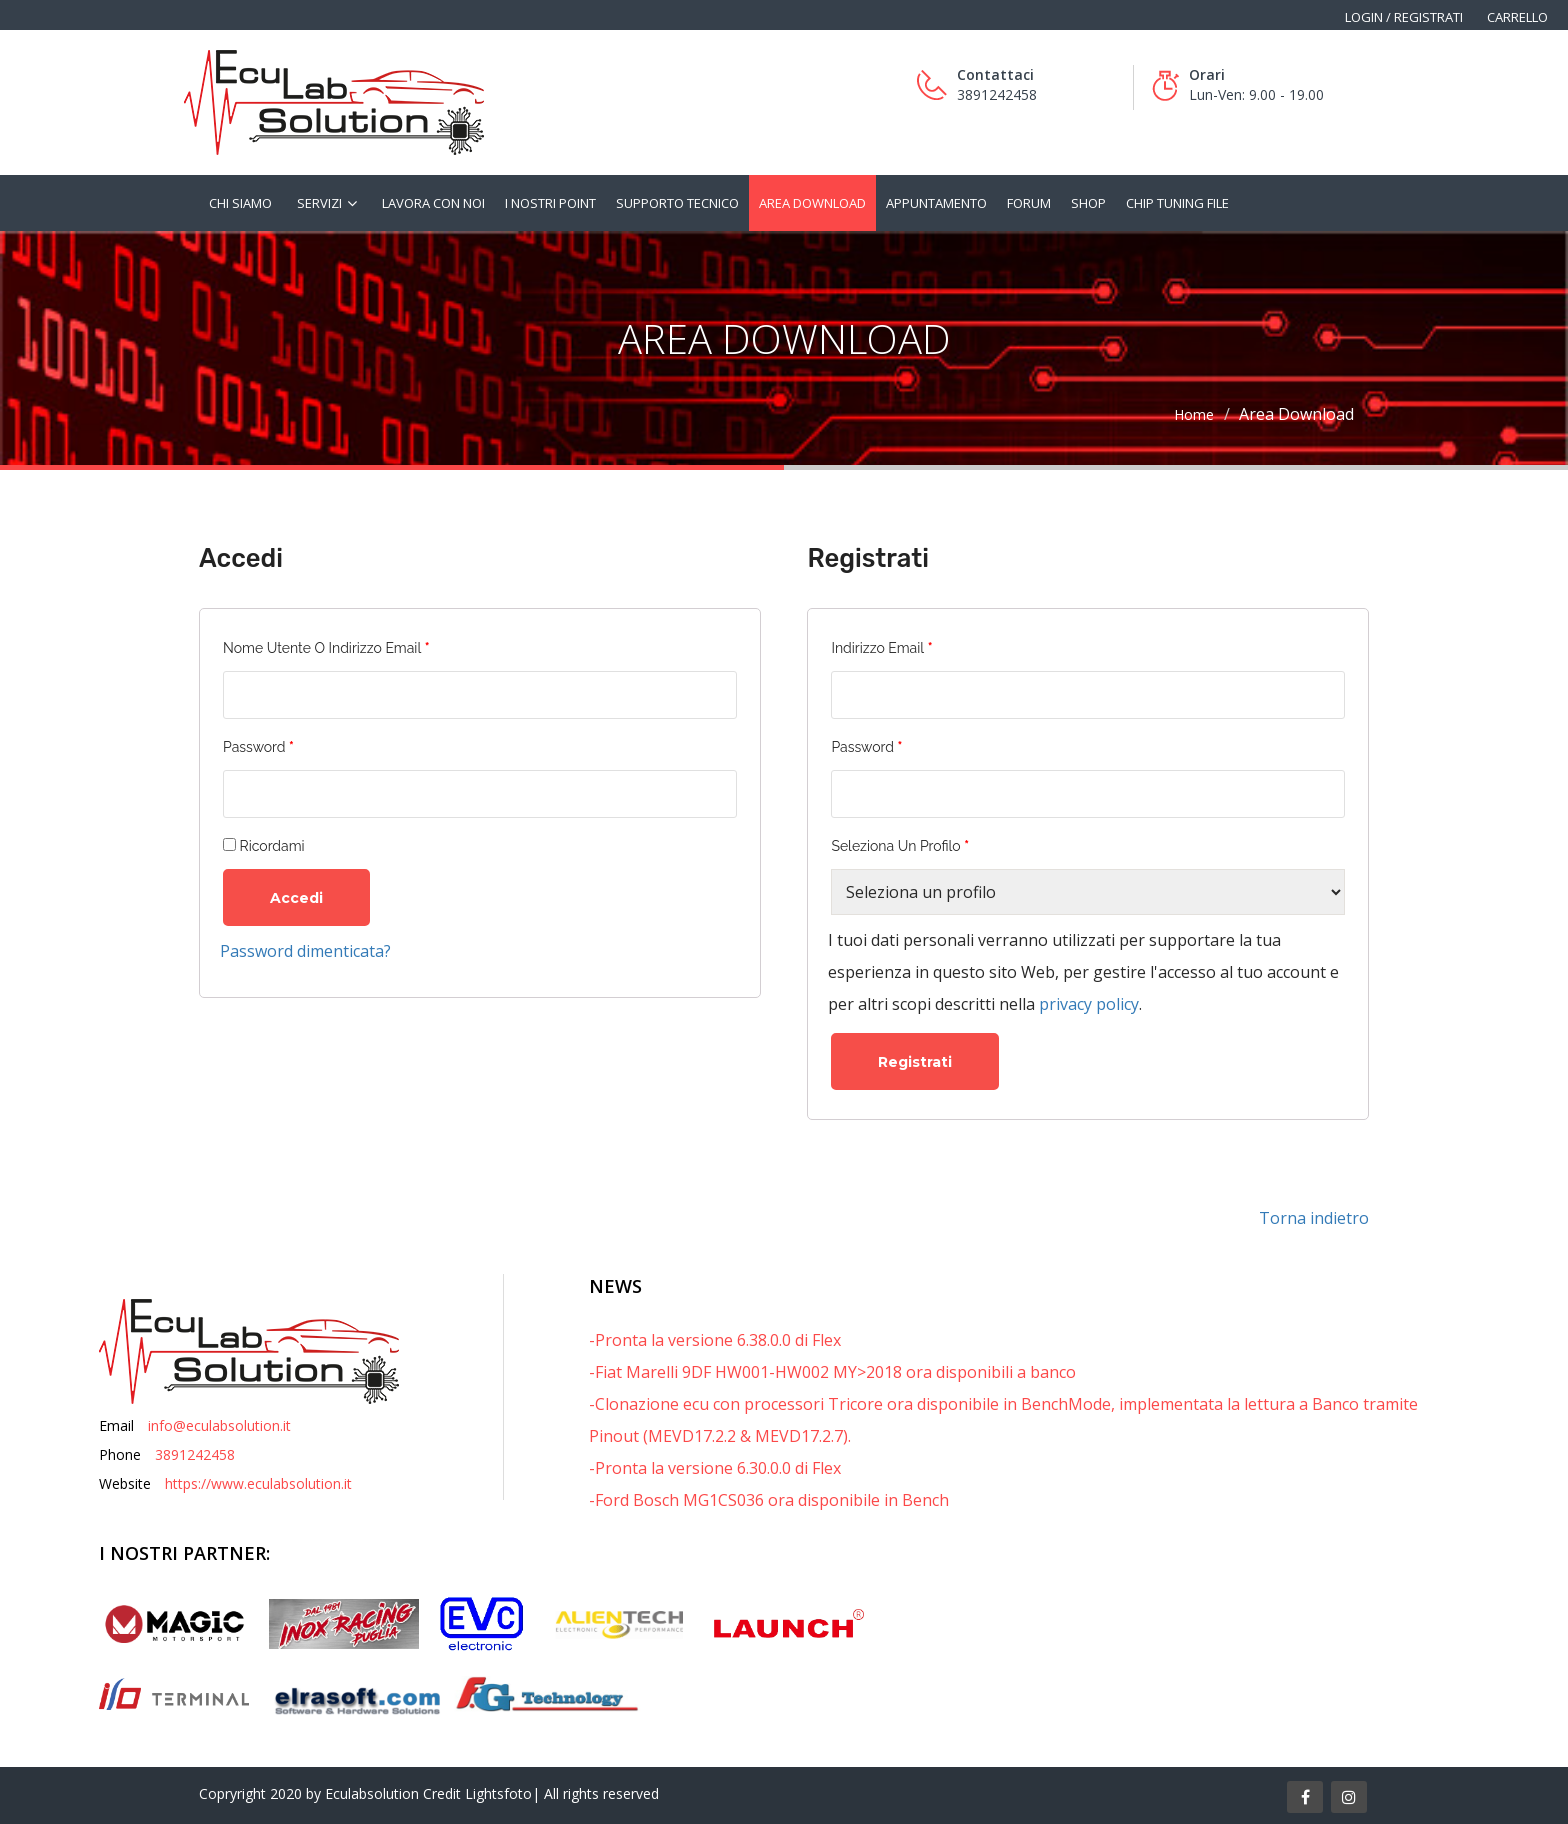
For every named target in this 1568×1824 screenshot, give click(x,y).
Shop (1088, 203)
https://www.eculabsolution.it (258, 1483)
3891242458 (195, 1454)
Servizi (319, 203)
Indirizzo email (881, 648)
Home (1194, 414)
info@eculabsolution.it (219, 1425)
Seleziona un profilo (900, 846)
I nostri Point (550, 203)
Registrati (915, 1062)
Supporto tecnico (677, 203)
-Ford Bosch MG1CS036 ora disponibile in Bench (769, 1500)
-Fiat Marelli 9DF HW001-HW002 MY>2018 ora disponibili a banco (832, 1372)
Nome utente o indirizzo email (326, 648)
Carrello (1517, 17)
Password (258, 747)
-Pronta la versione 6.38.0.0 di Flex (715, 1340)
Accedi (296, 898)
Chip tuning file (1177, 203)
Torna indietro (1314, 1218)
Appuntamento (936, 203)
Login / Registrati (1404, 17)
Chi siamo (240, 203)
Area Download (812, 203)
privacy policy (1089, 1004)
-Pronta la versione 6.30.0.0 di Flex (715, 1468)
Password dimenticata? (305, 951)
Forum (1029, 203)
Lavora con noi (433, 203)
